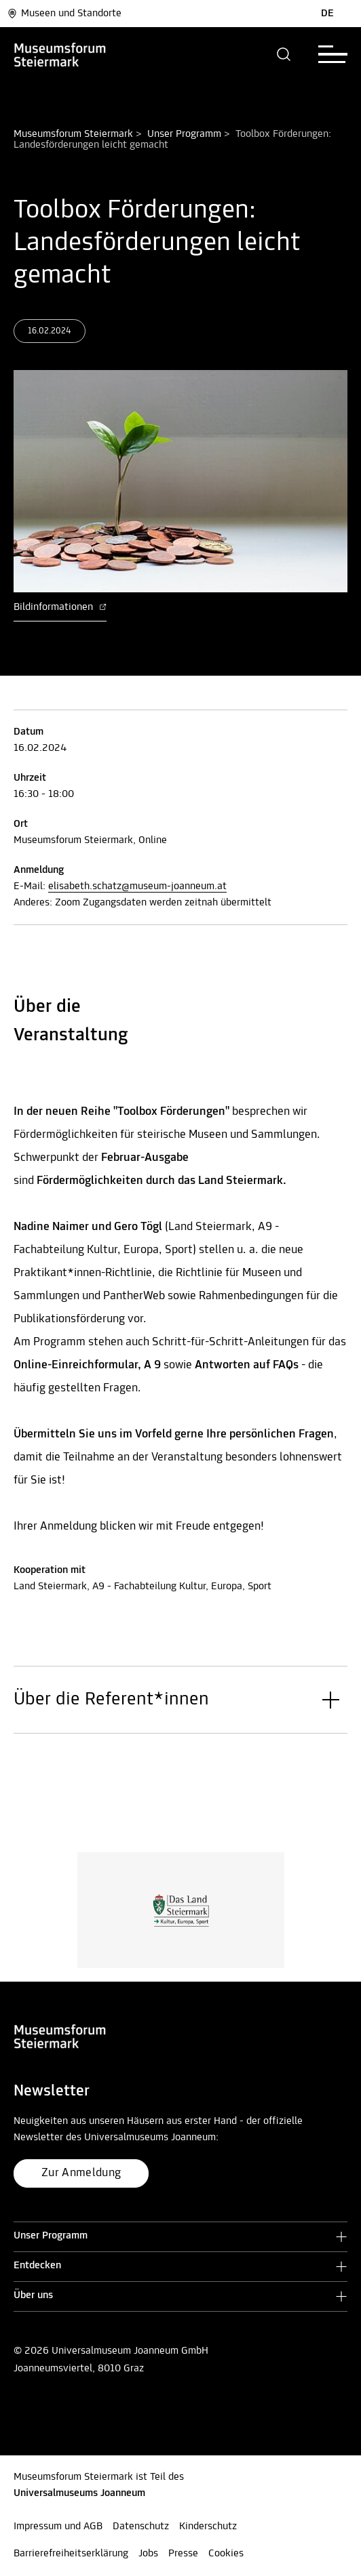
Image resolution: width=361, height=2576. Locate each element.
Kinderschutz (208, 2526)
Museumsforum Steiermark (73, 134)
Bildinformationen (60, 607)
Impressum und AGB (58, 2526)
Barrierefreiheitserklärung (71, 2553)
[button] (284, 54)
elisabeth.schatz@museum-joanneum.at (137, 886)
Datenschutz (141, 2526)
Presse (183, 2553)
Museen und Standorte (64, 13)
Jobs (148, 2553)
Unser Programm (184, 134)
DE (327, 13)
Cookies (226, 2553)
